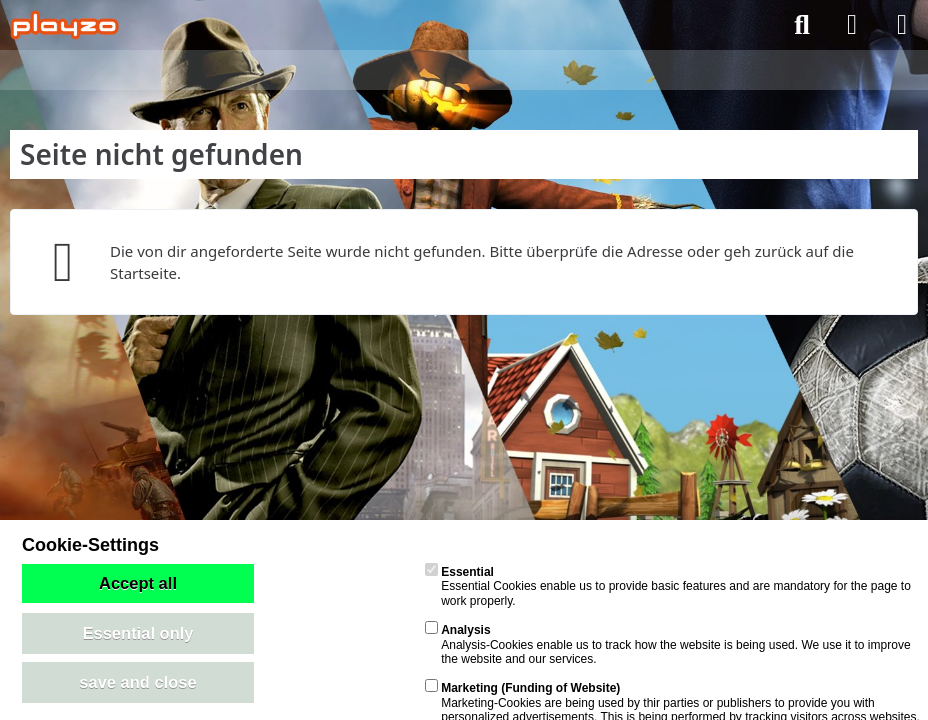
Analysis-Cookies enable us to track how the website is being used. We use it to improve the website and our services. (667, 644)
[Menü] (902, 25)
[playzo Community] (64, 25)
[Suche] (802, 25)
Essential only (138, 633)
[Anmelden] (852, 25)
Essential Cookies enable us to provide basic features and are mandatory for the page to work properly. (668, 586)
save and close (137, 682)
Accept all (138, 583)
